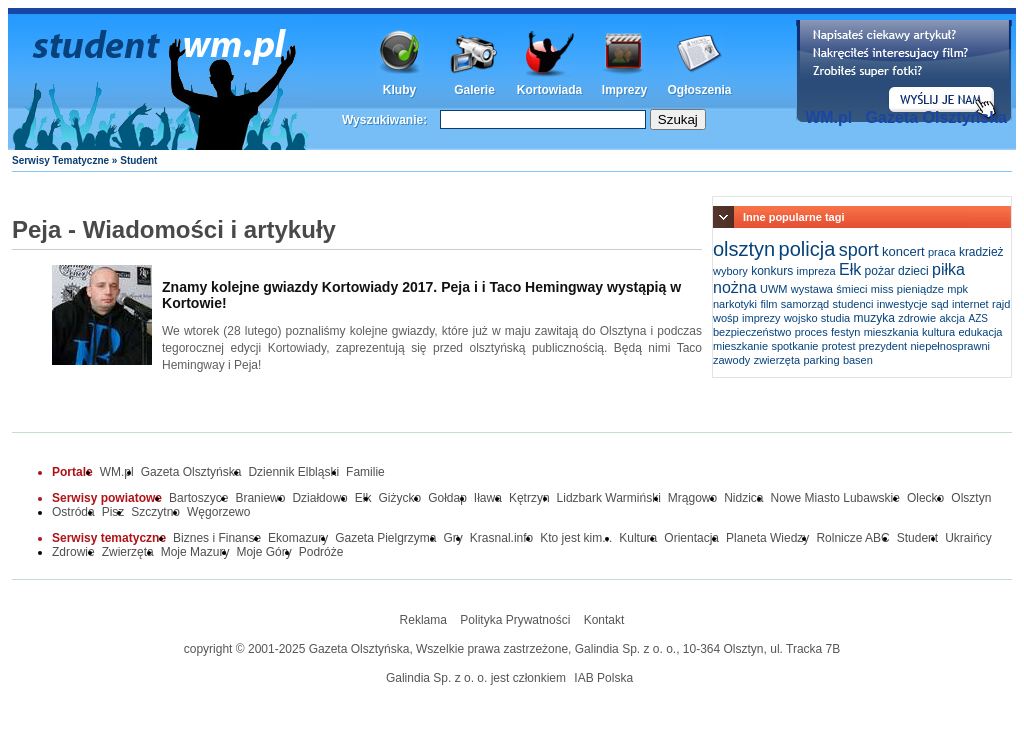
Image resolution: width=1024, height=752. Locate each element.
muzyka (874, 318)
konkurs (772, 271)
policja (807, 249)
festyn (845, 332)
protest (839, 346)
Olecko (925, 498)
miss (882, 289)
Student (917, 538)
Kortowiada (549, 90)
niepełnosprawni (950, 346)
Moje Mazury (195, 552)
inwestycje (902, 304)
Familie (365, 472)
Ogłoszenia (699, 90)
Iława (488, 498)
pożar (880, 271)
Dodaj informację (904, 71)
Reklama (423, 620)
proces (811, 332)
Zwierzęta (128, 552)
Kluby (399, 90)
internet (970, 304)
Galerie (474, 90)
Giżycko (399, 498)
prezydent (883, 346)
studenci (852, 304)
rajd (1001, 304)
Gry (453, 538)
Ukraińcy (968, 538)
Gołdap (447, 498)
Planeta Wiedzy (767, 538)
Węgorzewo (218, 512)
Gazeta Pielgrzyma (385, 538)
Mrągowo (692, 498)
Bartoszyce (198, 498)
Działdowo (319, 498)
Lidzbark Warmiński (609, 498)
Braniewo (260, 498)
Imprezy (624, 90)
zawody (731, 360)
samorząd (805, 304)
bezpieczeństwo (752, 332)
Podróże (321, 552)
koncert (903, 251)
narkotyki (735, 304)
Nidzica (743, 498)
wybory (730, 271)
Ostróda (73, 512)
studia (835, 318)
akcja (953, 318)
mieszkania (891, 332)
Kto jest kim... (576, 538)
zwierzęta (777, 360)
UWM (774, 289)
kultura (938, 332)
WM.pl (828, 117)
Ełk (850, 269)
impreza (816, 271)
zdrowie (917, 318)
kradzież (981, 252)
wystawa (812, 289)
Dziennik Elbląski (293, 472)
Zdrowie (73, 552)
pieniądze (920, 289)
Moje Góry (263, 552)
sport (859, 250)
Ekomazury (298, 538)
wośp (726, 318)
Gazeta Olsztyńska (936, 117)
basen (858, 360)
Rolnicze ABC (852, 538)
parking (821, 360)
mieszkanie (740, 346)
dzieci (913, 271)
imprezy (761, 318)
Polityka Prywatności (515, 620)
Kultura (638, 538)
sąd (940, 304)
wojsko (801, 318)
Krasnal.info (501, 538)
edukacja (980, 332)
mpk (957, 289)
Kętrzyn (529, 498)
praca (942, 252)
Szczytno (155, 512)
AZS (978, 318)
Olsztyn (971, 498)
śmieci (851, 289)
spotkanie (794, 346)
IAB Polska (603, 678)
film (768, 304)
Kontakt (604, 620)
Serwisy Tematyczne (60, 160)
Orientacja (691, 538)
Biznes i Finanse (217, 538)
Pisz (113, 512)
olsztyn (744, 249)
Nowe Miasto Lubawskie (835, 498)
